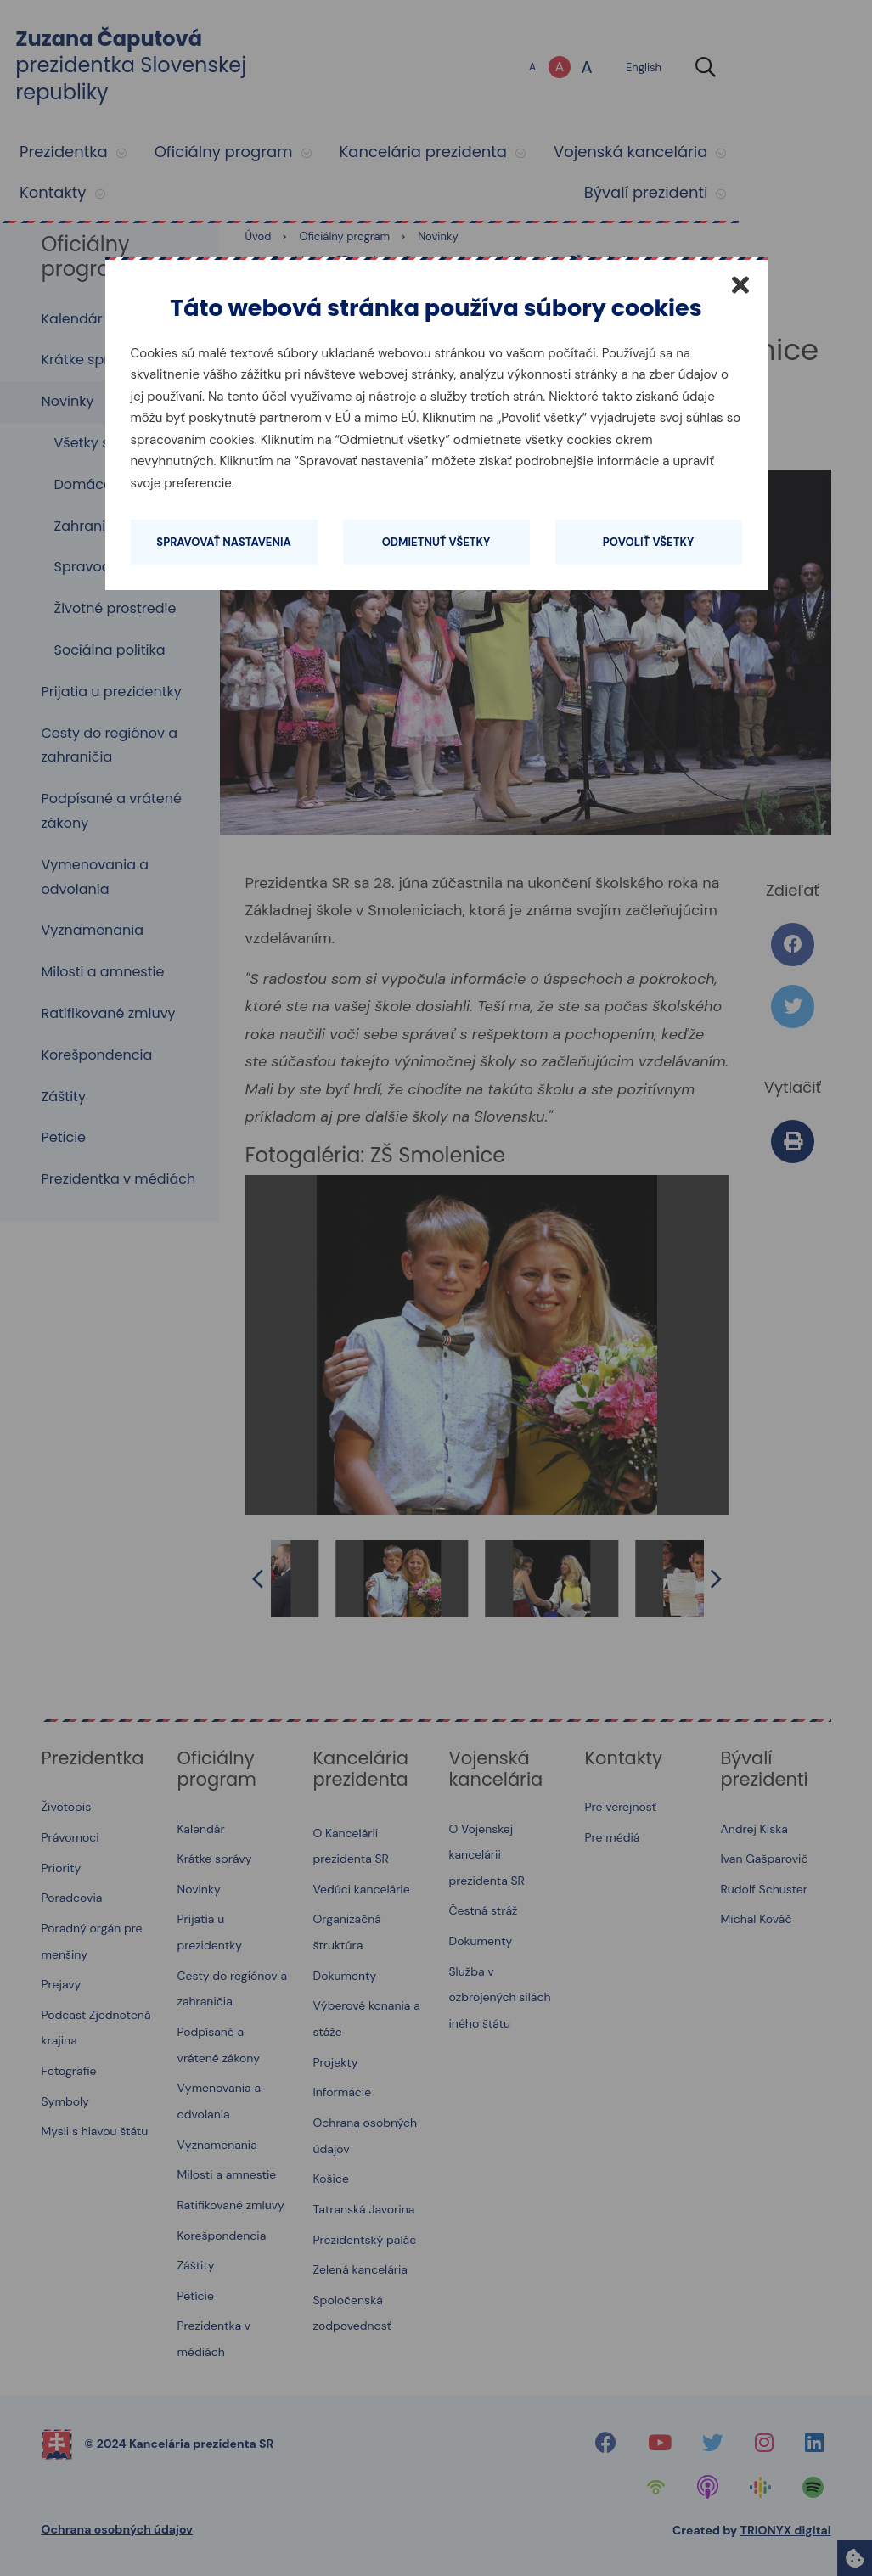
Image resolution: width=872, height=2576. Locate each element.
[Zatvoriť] (740, 284)
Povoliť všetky (648, 542)
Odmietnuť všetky (436, 542)
